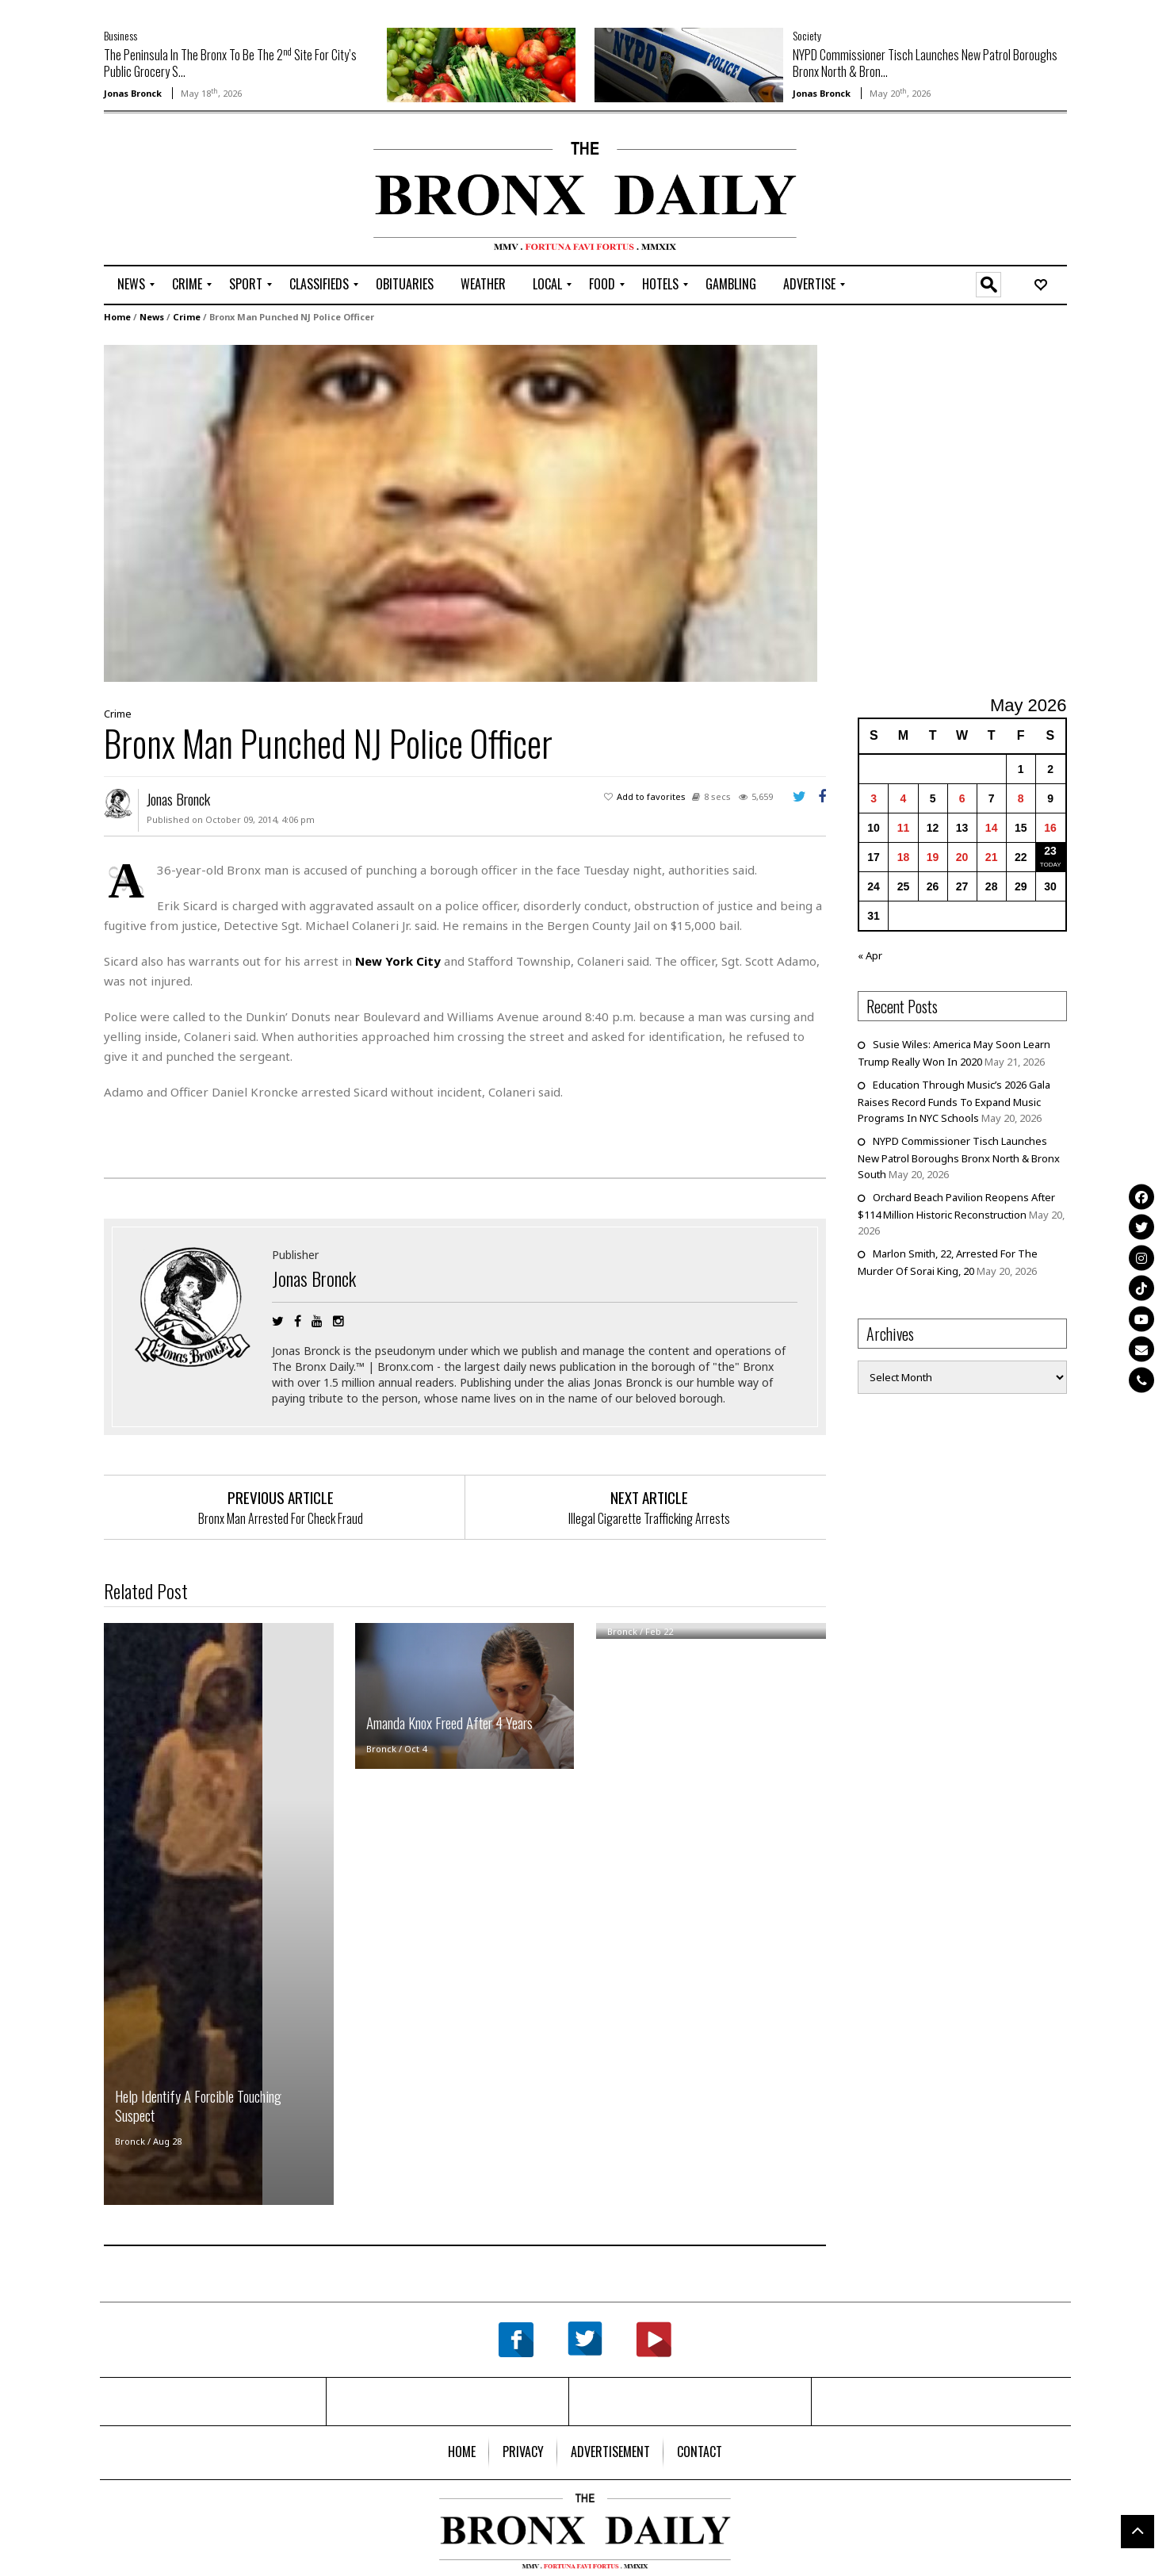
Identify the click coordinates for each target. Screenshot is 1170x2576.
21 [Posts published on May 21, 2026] (991, 856)
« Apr (870, 954)
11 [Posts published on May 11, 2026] (903, 827)
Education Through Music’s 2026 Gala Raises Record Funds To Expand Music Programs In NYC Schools (954, 1100)
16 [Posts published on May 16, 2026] (1050, 827)
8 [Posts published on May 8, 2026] (1021, 797)
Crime (187, 316)
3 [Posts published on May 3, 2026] (873, 797)
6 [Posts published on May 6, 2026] (962, 797)
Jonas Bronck (133, 93)
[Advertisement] (196, 191)
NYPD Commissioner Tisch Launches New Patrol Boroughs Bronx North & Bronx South (959, 1157)
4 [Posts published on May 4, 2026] (903, 797)
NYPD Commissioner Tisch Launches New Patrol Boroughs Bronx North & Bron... (925, 63)
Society (807, 35)
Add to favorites (651, 796)
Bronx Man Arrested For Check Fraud (280, 1517)
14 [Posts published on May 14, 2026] (991, 827)
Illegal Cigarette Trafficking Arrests (649, 1517)
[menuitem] (131, 284)
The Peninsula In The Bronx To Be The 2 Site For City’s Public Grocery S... (230, 63)
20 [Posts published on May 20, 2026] (962, 856)
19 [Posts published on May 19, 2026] (933, 856)
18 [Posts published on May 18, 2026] (903, 856)
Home (117, 316)
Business (120, 35)
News (152, 316)
